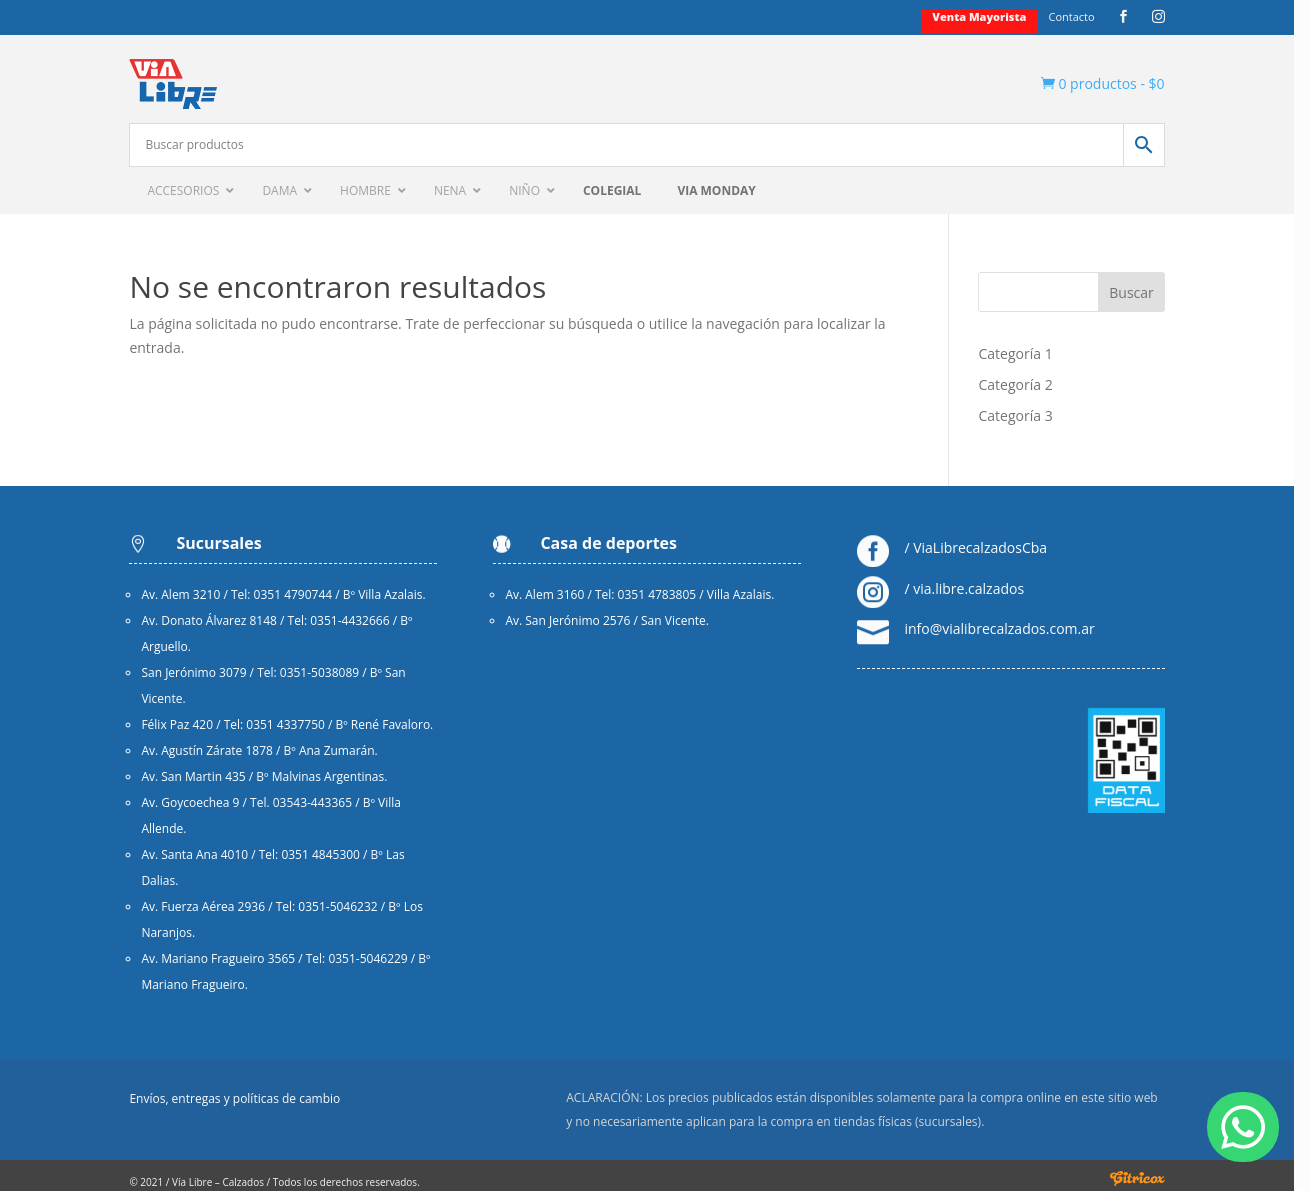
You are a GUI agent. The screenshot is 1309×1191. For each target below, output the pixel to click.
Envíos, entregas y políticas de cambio (236, 1099)
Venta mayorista (993, 17)
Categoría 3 (1026, 415)
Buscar (1145, 292)
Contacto (1085, 17)
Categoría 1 (1026, 353)
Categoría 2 (1026, 384)
